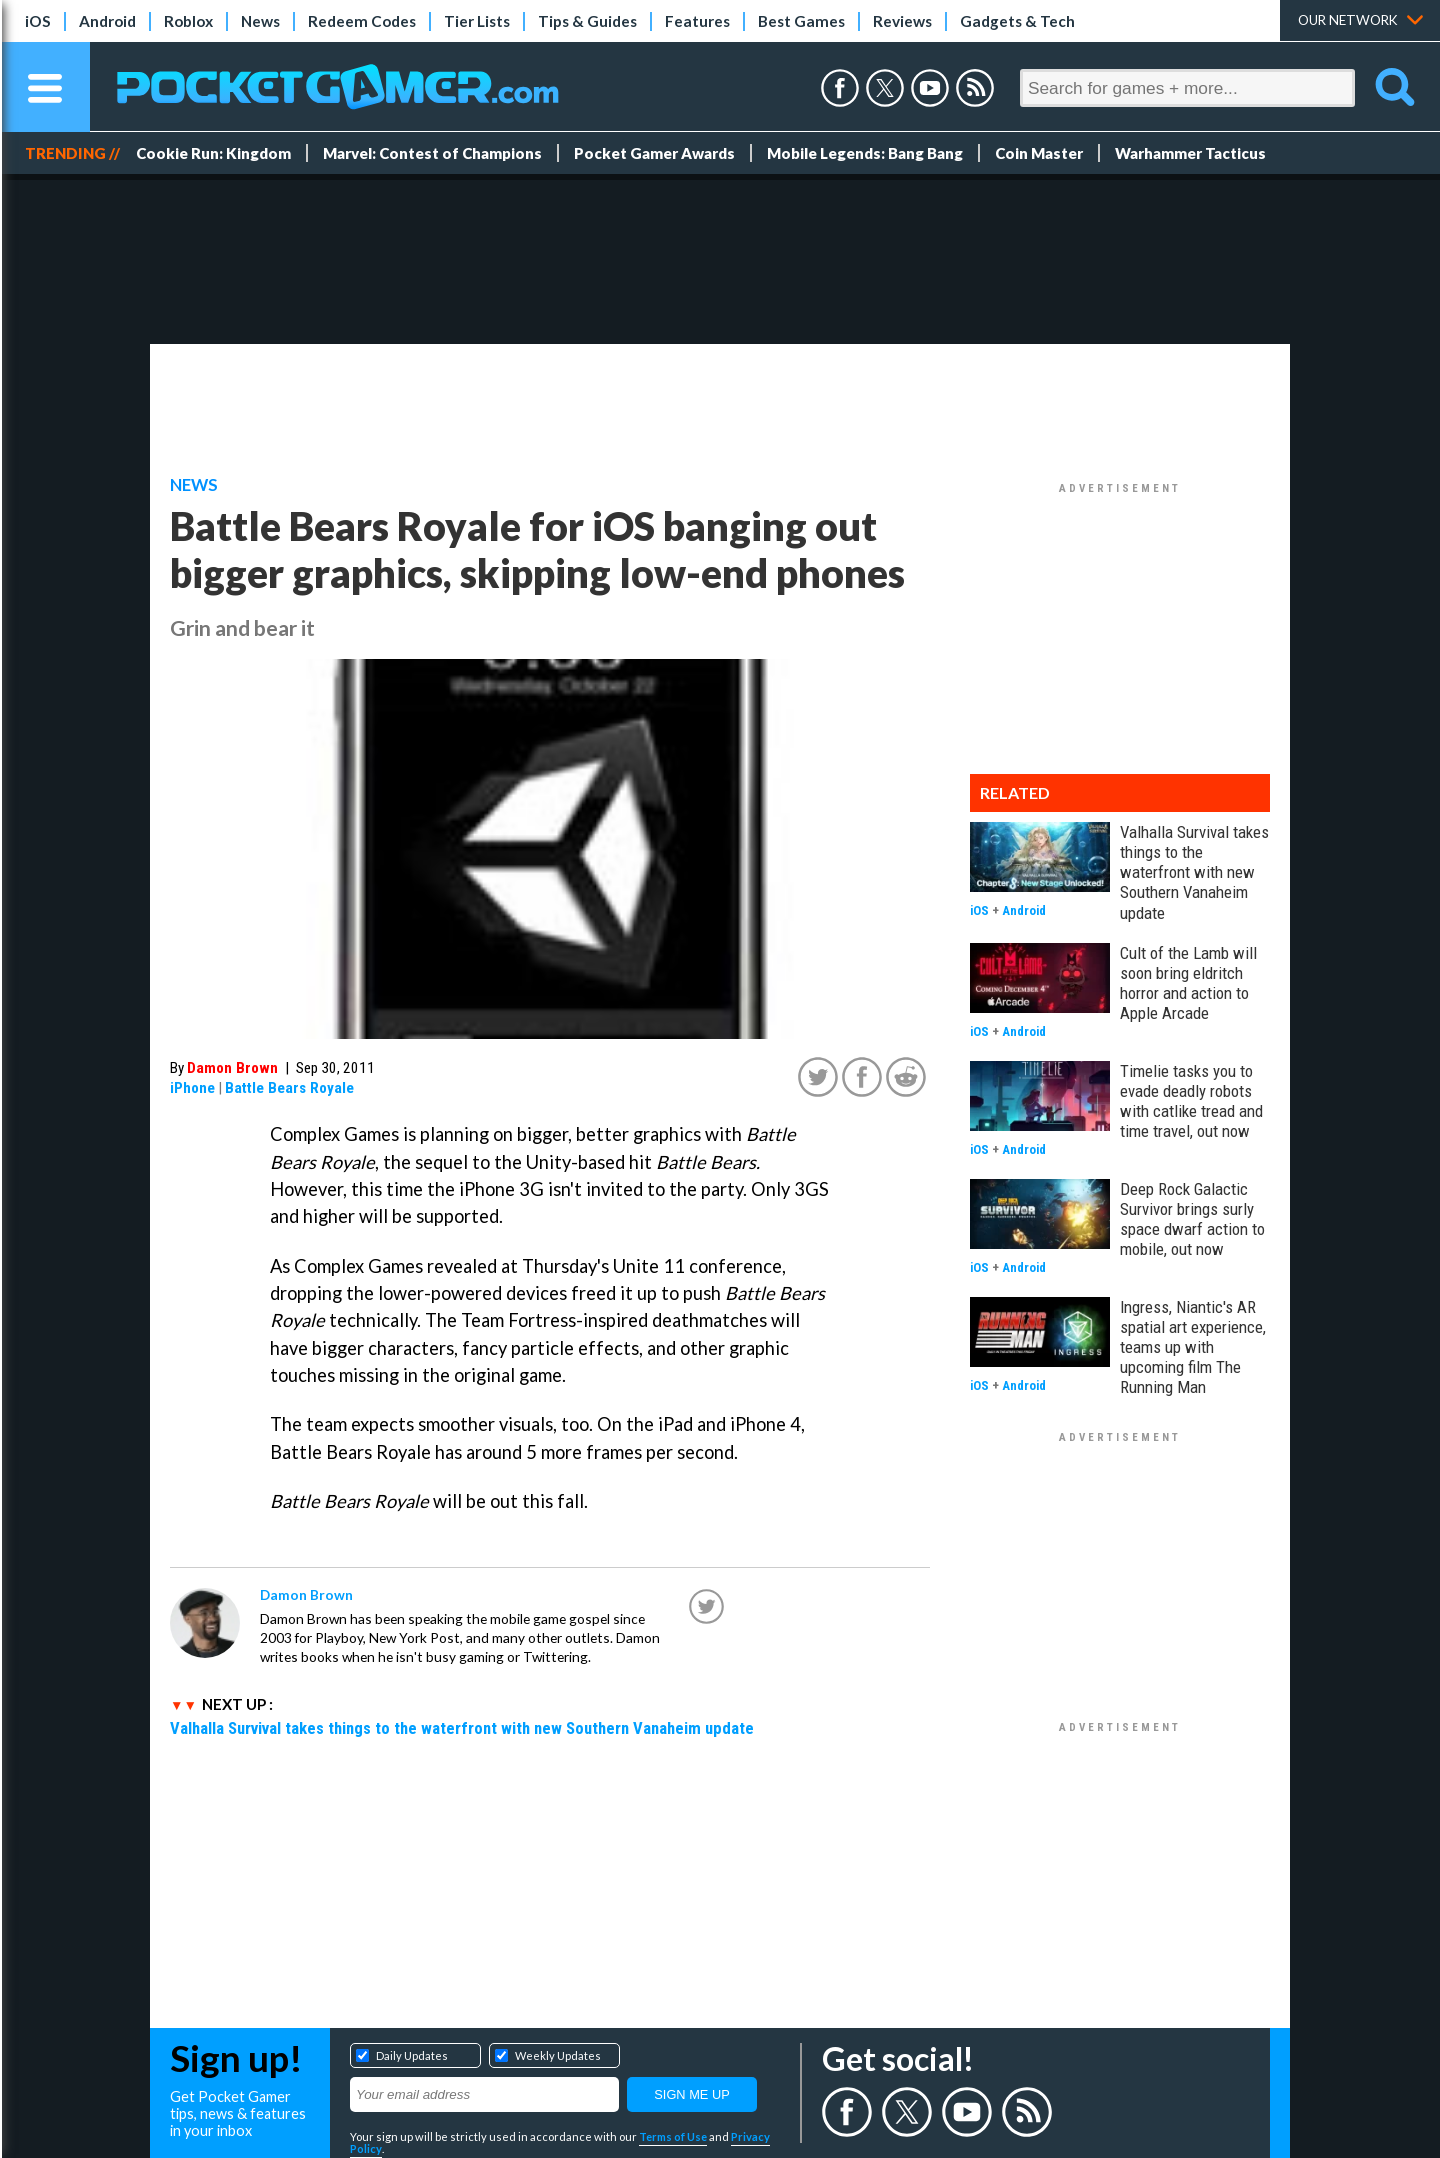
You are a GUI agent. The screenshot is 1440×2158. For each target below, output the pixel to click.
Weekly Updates (558, 2055)
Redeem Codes (362, 21)
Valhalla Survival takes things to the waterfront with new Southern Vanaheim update (462, 1728)
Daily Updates (412, 2055)
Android (107, 21)
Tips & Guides (587, 21)
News (260, 21)
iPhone (192, 1088)
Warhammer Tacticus (1190, 153)
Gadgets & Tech (1017, 21)
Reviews (902, 21)
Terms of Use (673, 2136)
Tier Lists (477, 21)
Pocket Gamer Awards (654, 153)
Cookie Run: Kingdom (213, 153)
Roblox (188, 21)
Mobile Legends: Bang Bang (865, 153)
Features (697, 21)
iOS (38, 21)
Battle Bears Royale (289, 1088)
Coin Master (1039, 153)
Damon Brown (232, 1068)
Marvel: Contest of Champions (432, 153)
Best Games (801, 21)
